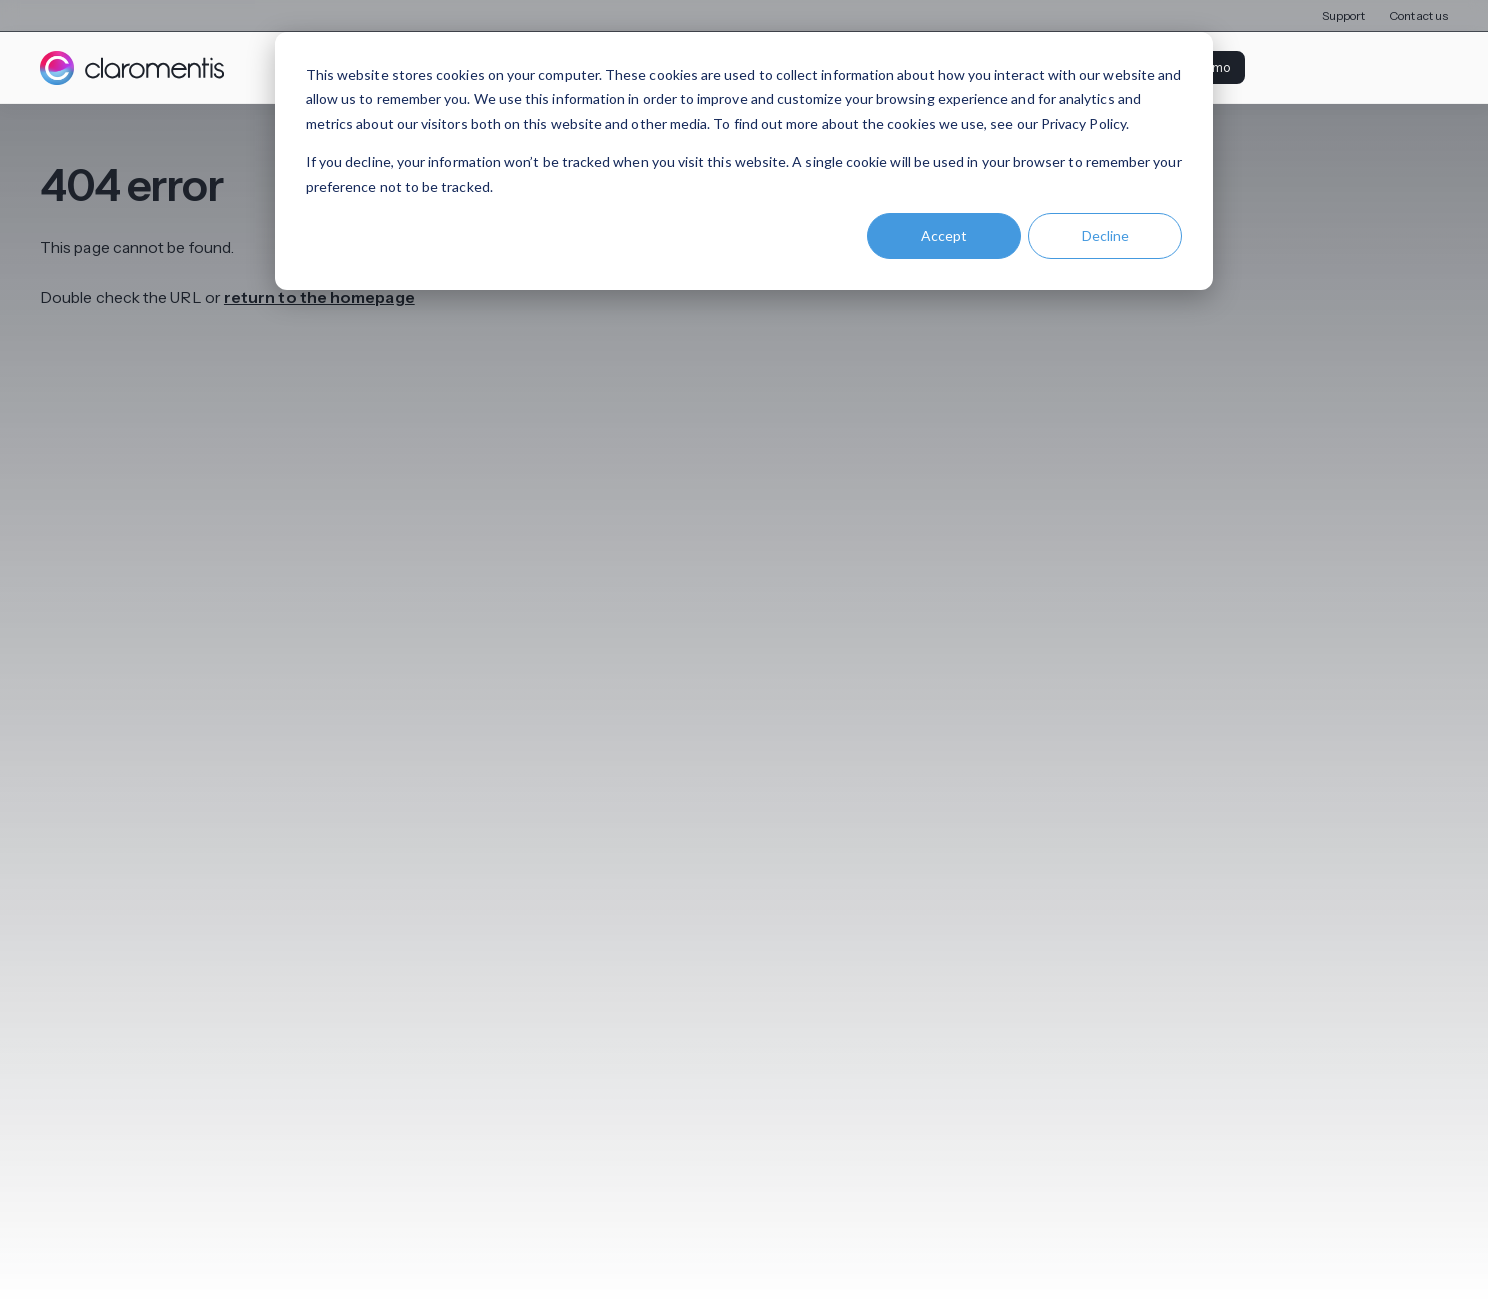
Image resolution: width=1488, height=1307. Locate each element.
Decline (1105, 235)
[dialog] (744, 161)
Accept (944, 235)
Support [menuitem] (1344, 15)
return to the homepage (319, 297)
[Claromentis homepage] (132, 68)
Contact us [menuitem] (1418, 15)
